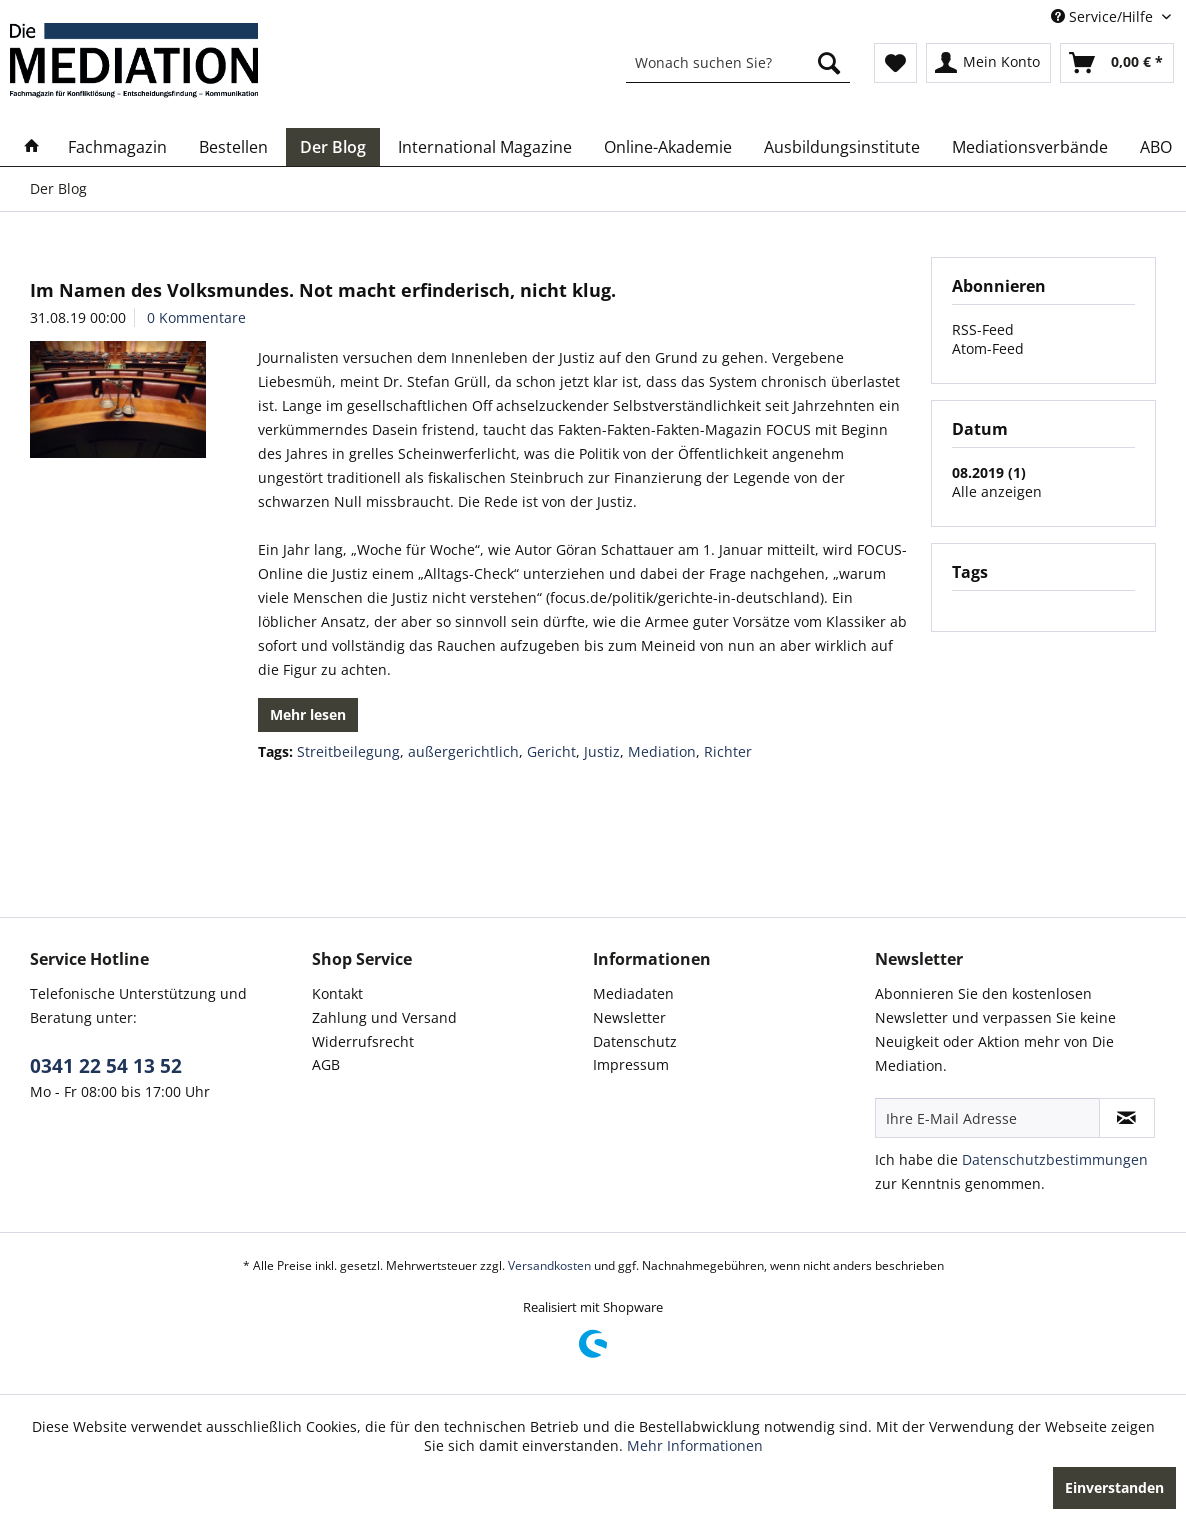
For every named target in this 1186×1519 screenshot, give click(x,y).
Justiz (602, 751)
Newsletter (629, 1017)
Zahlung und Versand (384, 1017)
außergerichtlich (463, 751)
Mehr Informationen (695, 1445)
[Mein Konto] (988, 63)
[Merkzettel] (895, 63)
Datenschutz (635, 1041)
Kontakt (337, 993)
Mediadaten (633, 993)
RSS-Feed (983, 329)
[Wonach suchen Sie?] (738, 63)
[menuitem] (738, 63)
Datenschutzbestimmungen (1055, 1159)
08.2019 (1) (989, 472)
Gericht (551, 751)
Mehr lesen (308, 714)
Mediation (662, 751)
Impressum (631, 1064)
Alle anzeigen (997, 491)
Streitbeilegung (348, 751)
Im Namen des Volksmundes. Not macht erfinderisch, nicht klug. (323, 290)
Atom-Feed (988, 348)
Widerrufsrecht (363, 1041)
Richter (728, 751)
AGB (326, 1064)
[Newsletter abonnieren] (1127, 1118)
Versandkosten (549, 1265)
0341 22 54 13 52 (106, 1066)
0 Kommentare (196, 317)
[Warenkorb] (1117, 63)
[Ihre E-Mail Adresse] (987, 1118)
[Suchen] (829, 63)
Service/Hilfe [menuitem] (1104, 16)
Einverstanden (1114, 1487)
